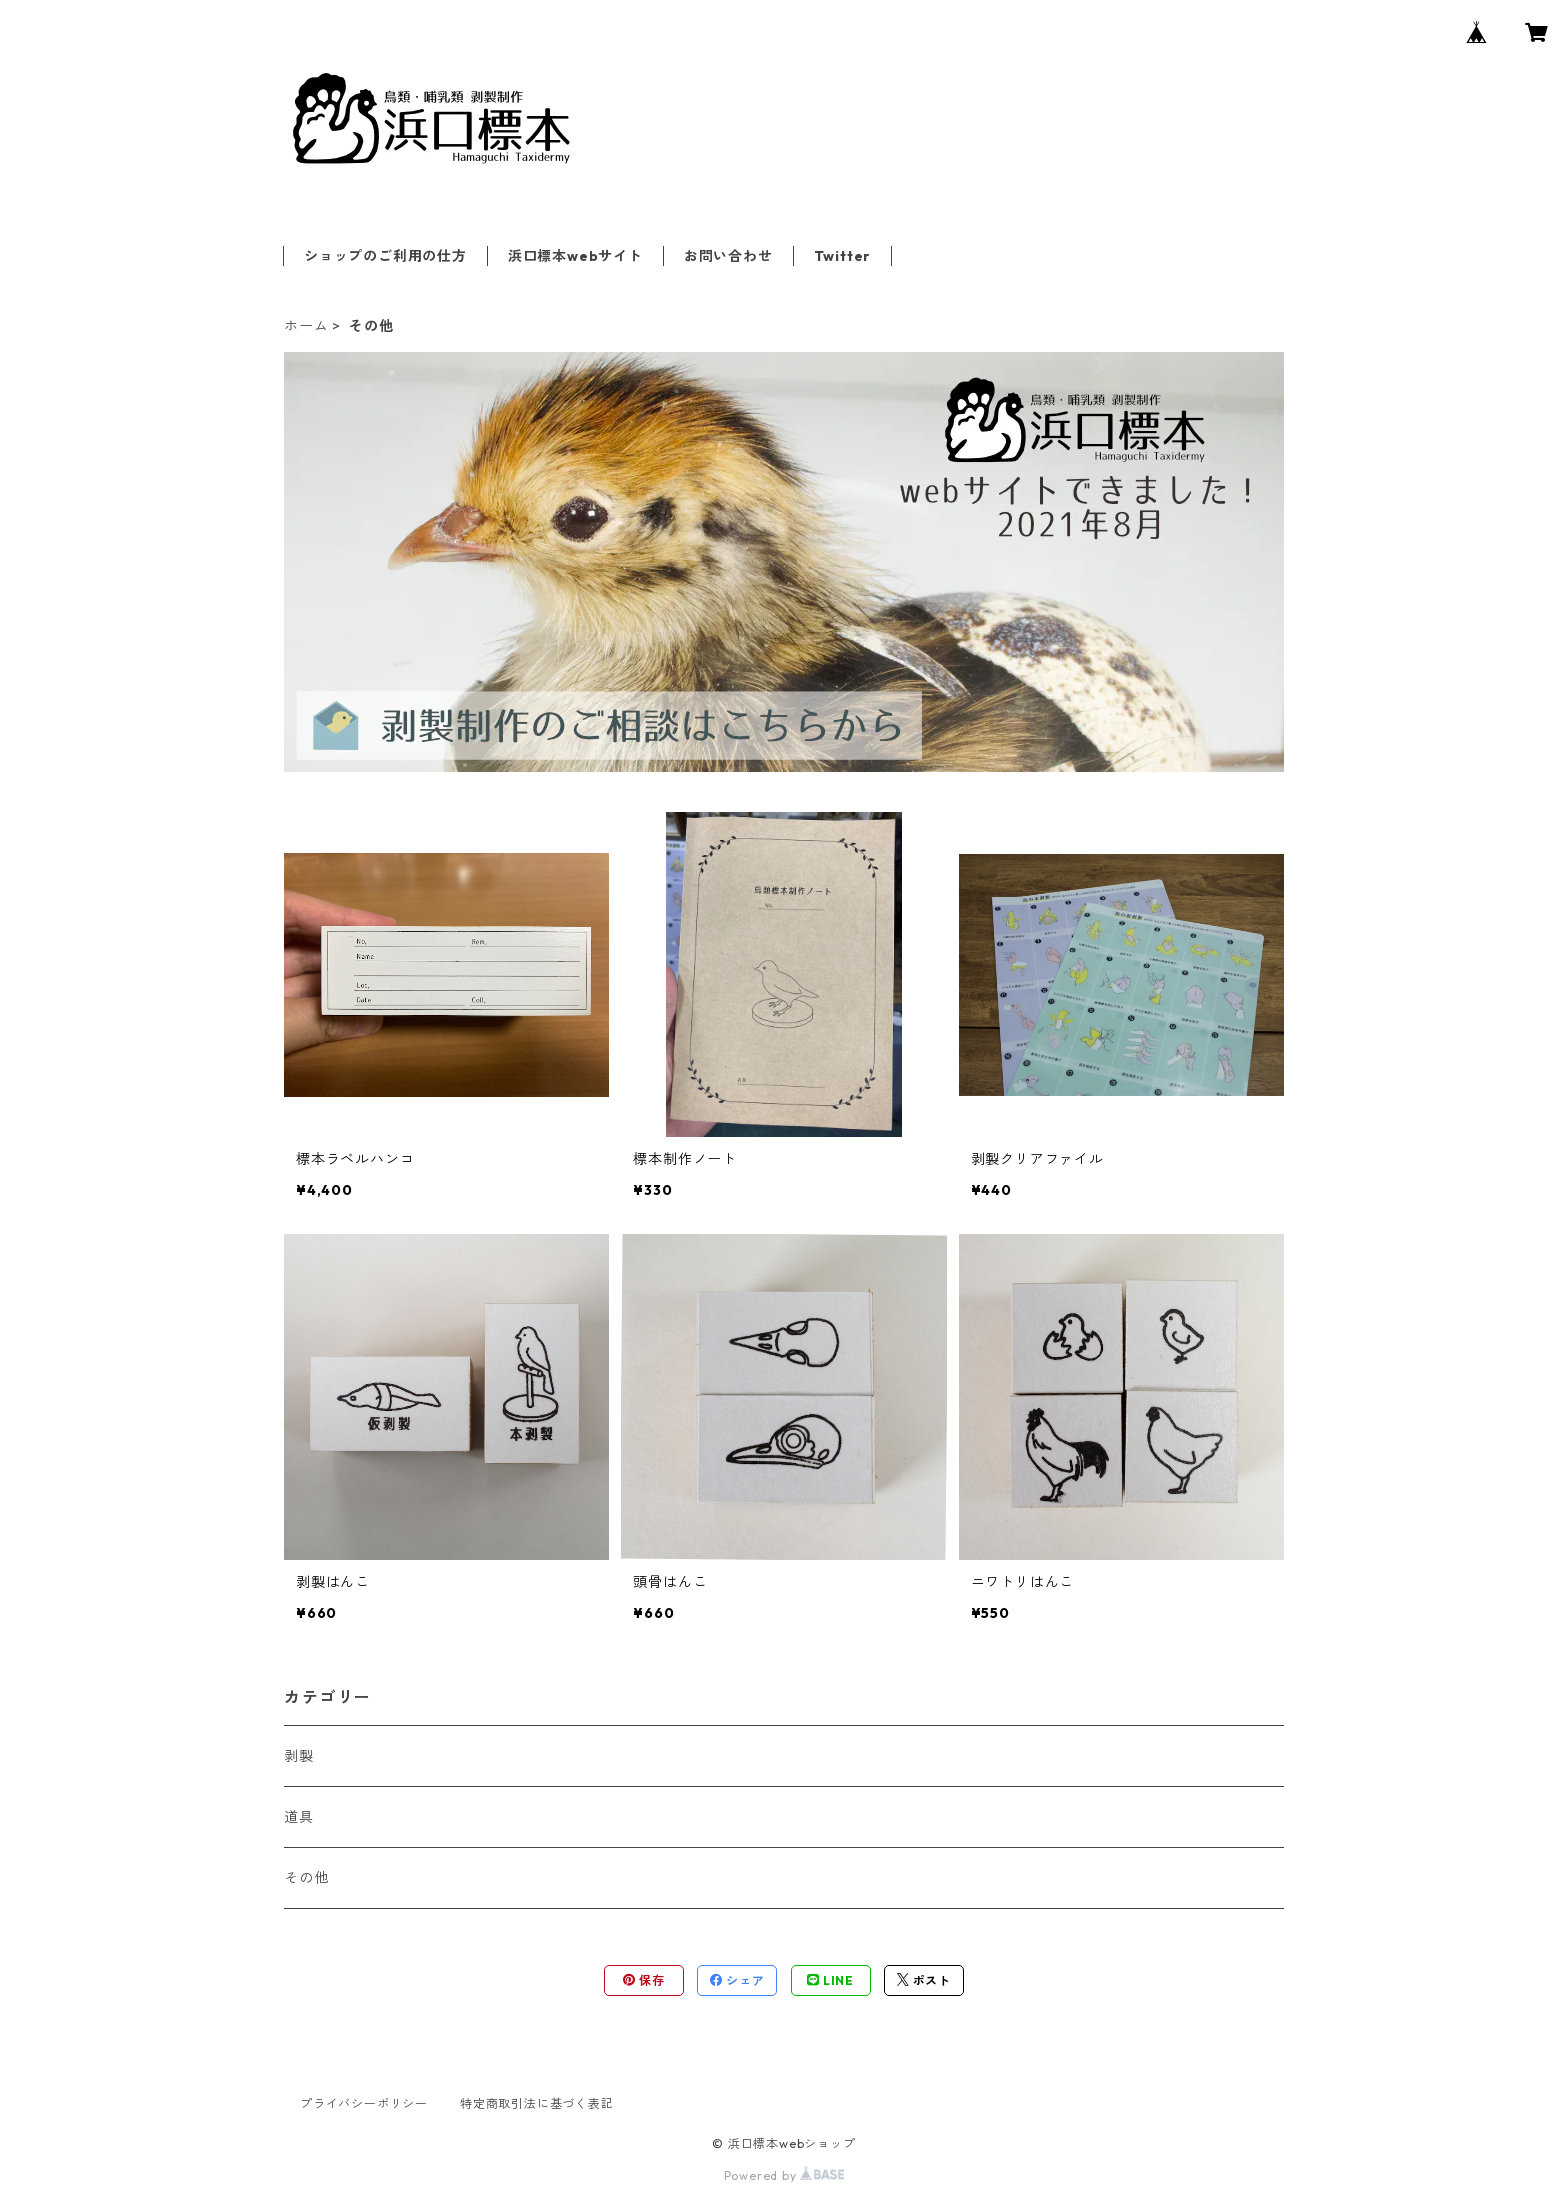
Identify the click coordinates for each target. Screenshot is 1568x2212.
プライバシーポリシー (364, 2103)
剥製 (299, 1756)
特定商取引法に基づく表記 (537, 2103)
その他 (306, 1878)
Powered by (784, 2175)
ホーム (306, 326)
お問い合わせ (728, 256)
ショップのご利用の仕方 (385, 256)
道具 (299, 1817)
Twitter (843, 256)
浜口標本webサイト (575, 256)
